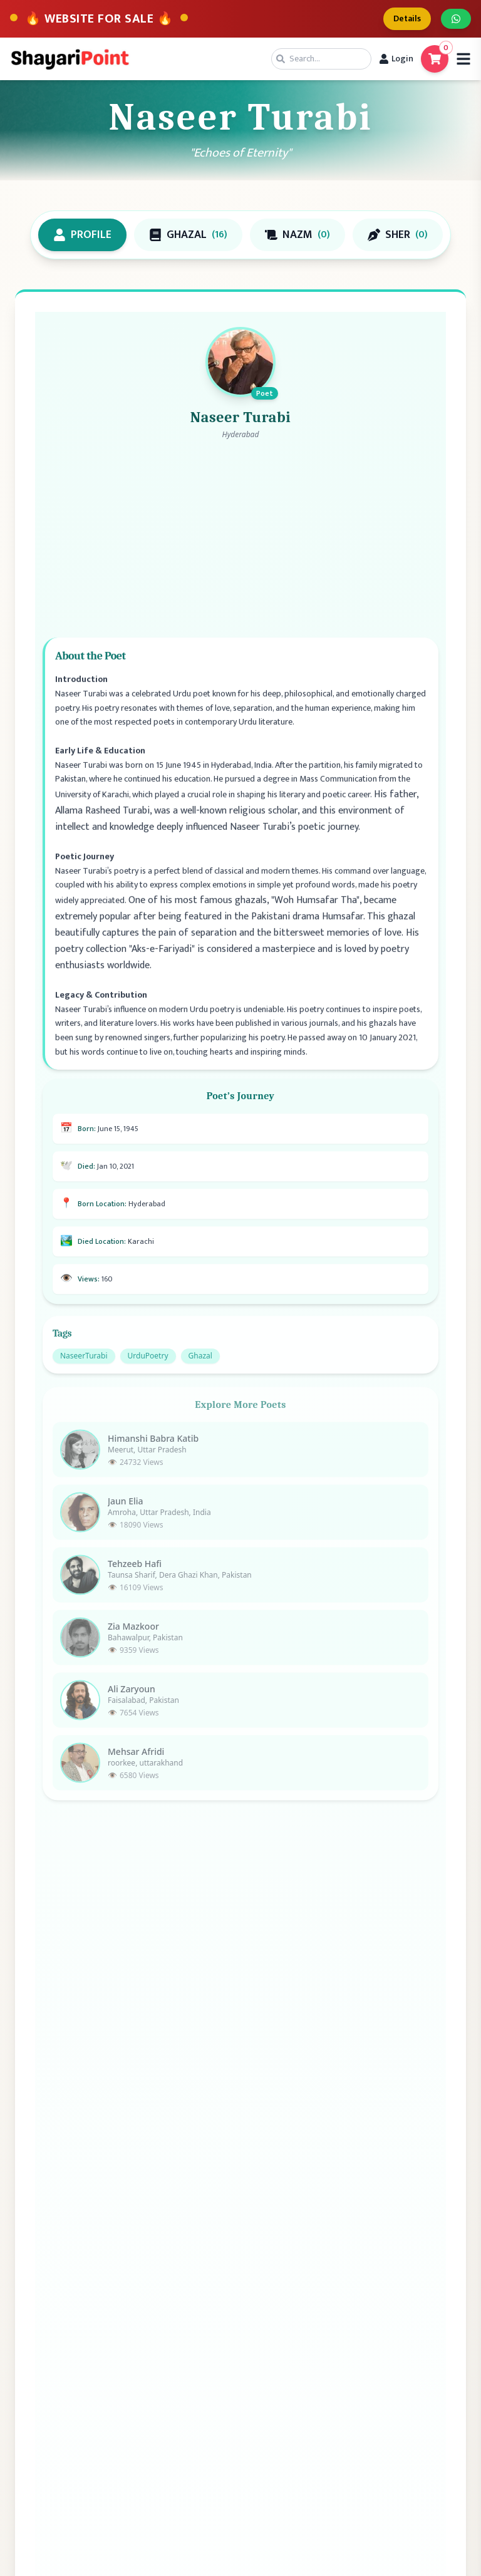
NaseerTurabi (84, 1365)
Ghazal (200, 1365)
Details (407, 18)
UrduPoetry (148, 1365)
